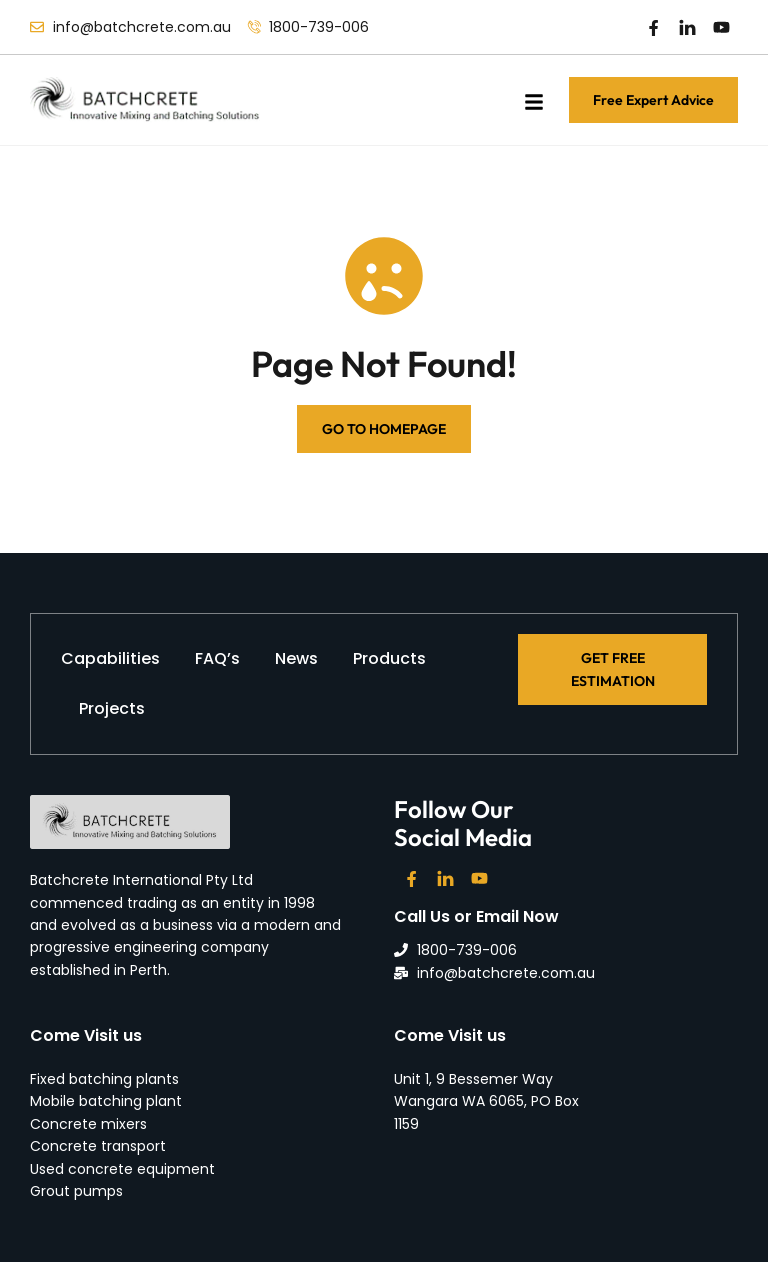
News (296, 658)
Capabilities (110, 658)
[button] (534, 102)
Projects (112, 708)
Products (389, 658)
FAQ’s (217, 658)
